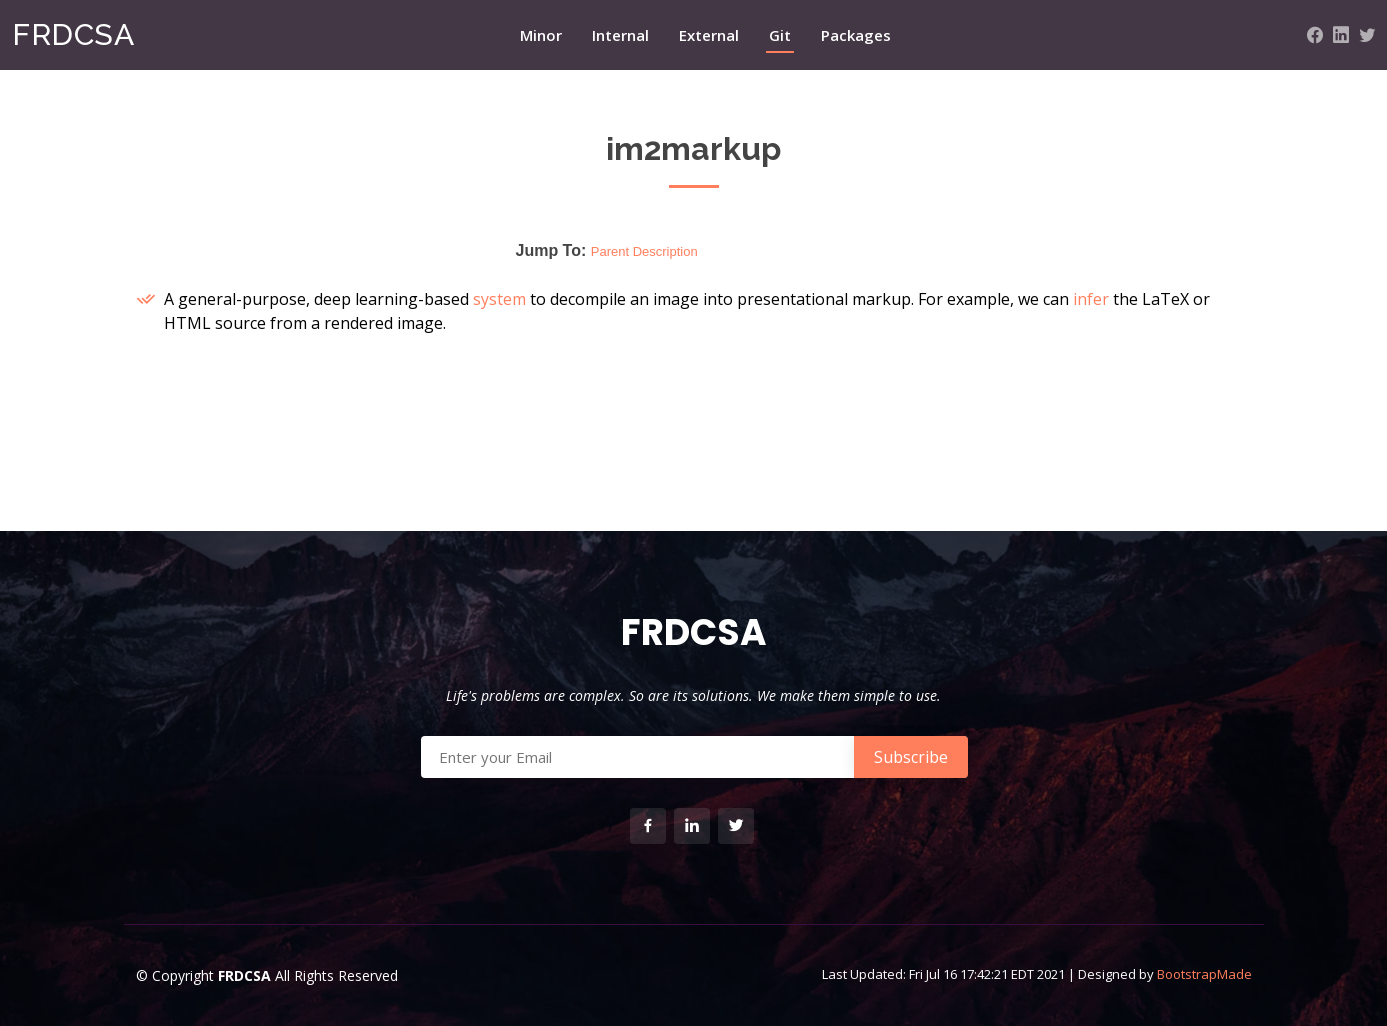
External (709, 35)
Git (780, 35)
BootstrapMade (1204, 974)
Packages (856, 35)
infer (1091, 299)
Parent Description (644, 251)
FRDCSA (73, 34)
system (499, 299)
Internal (620, 35)
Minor (541, 35)
